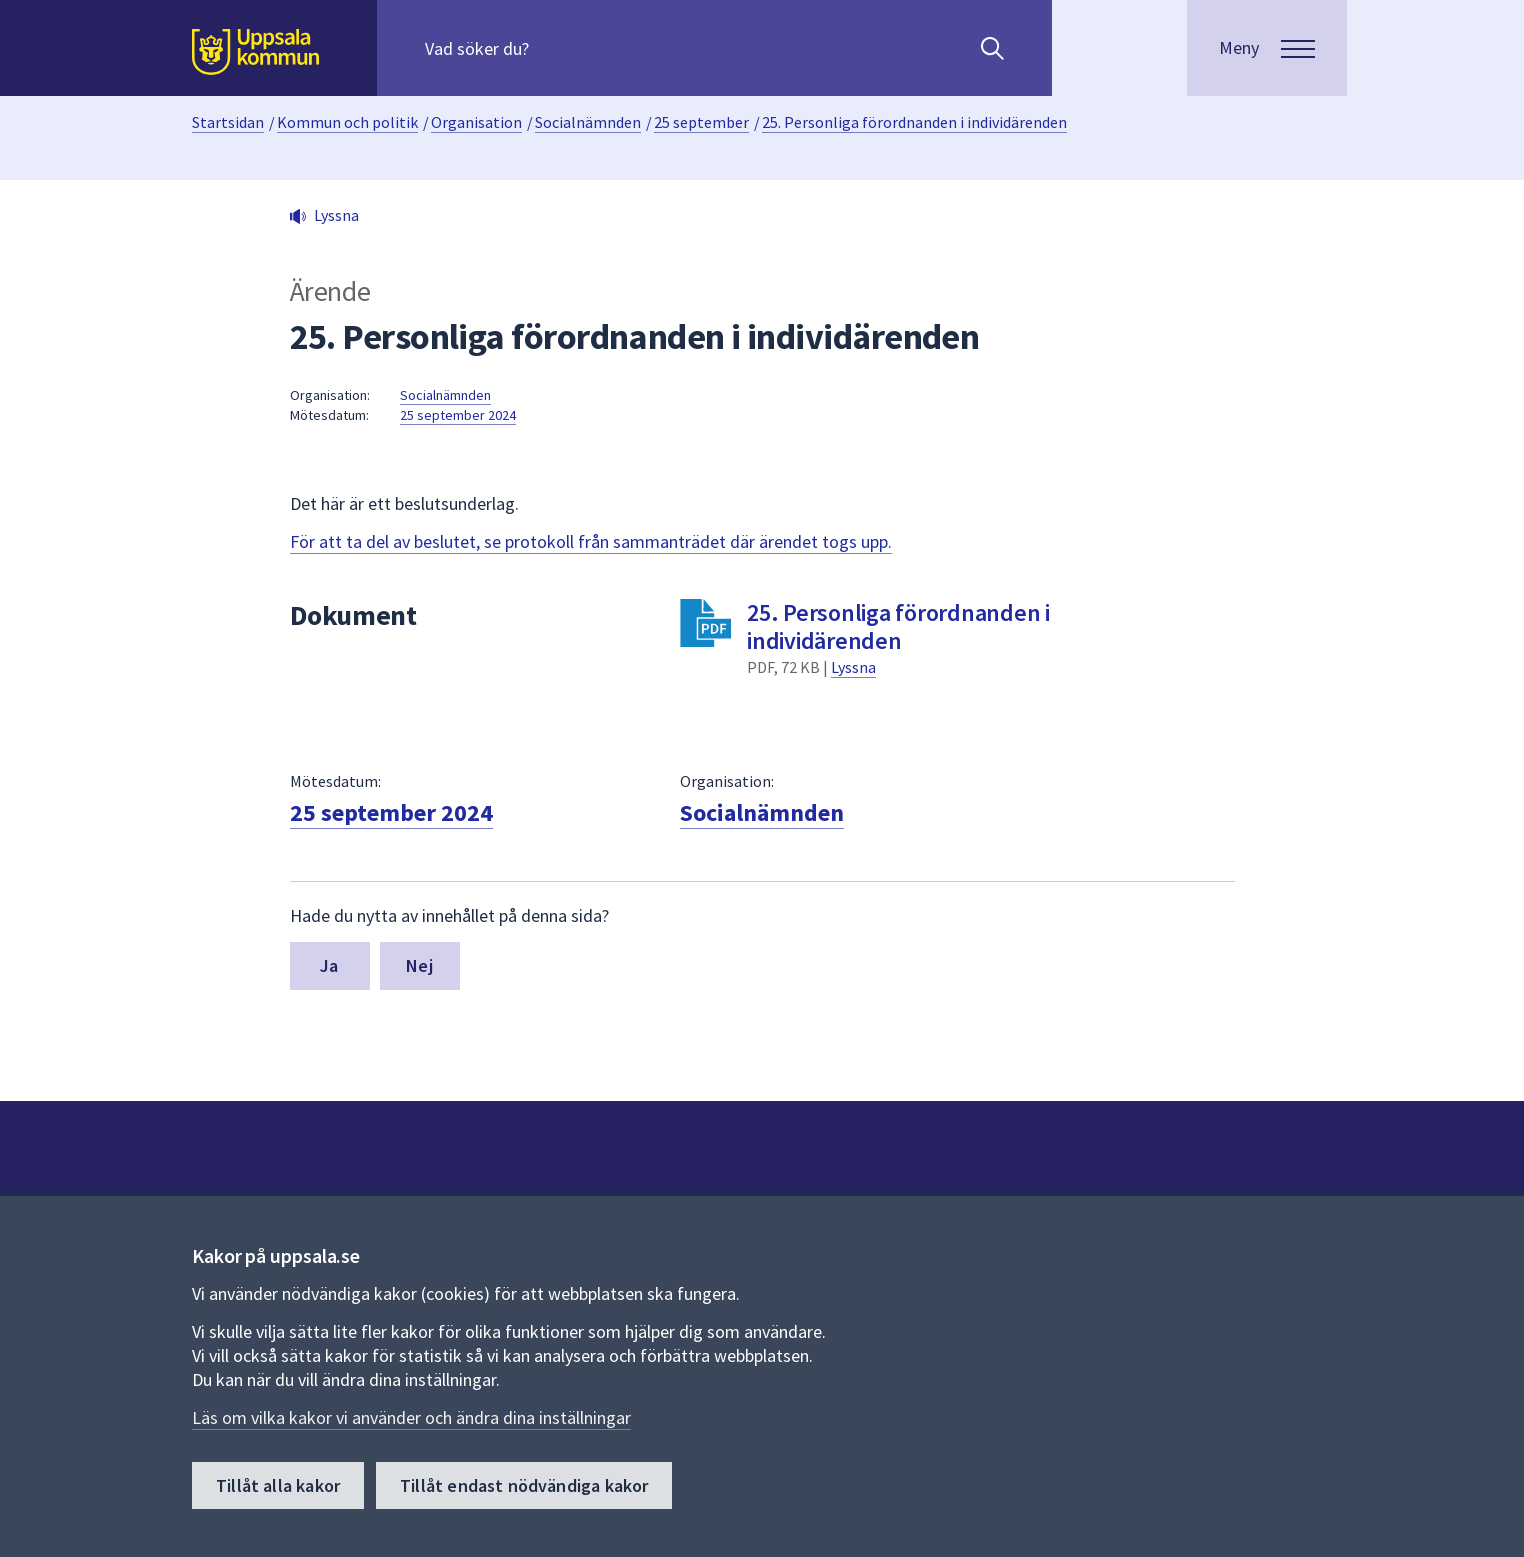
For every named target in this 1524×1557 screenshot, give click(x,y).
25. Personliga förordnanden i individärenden (914, 122)
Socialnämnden (588, 122)
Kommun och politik (347, 122)
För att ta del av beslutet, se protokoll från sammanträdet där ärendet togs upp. (591, 541)
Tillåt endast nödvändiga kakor (524, 1485)
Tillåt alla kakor (278, 1485)
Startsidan (228, 122)
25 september (701, 122)
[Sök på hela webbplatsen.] (553, 48)
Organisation (476, 122)
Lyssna (853, 667)
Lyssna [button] (336, 215)
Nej (419, 965)
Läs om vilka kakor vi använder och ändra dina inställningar (411, 1417)
